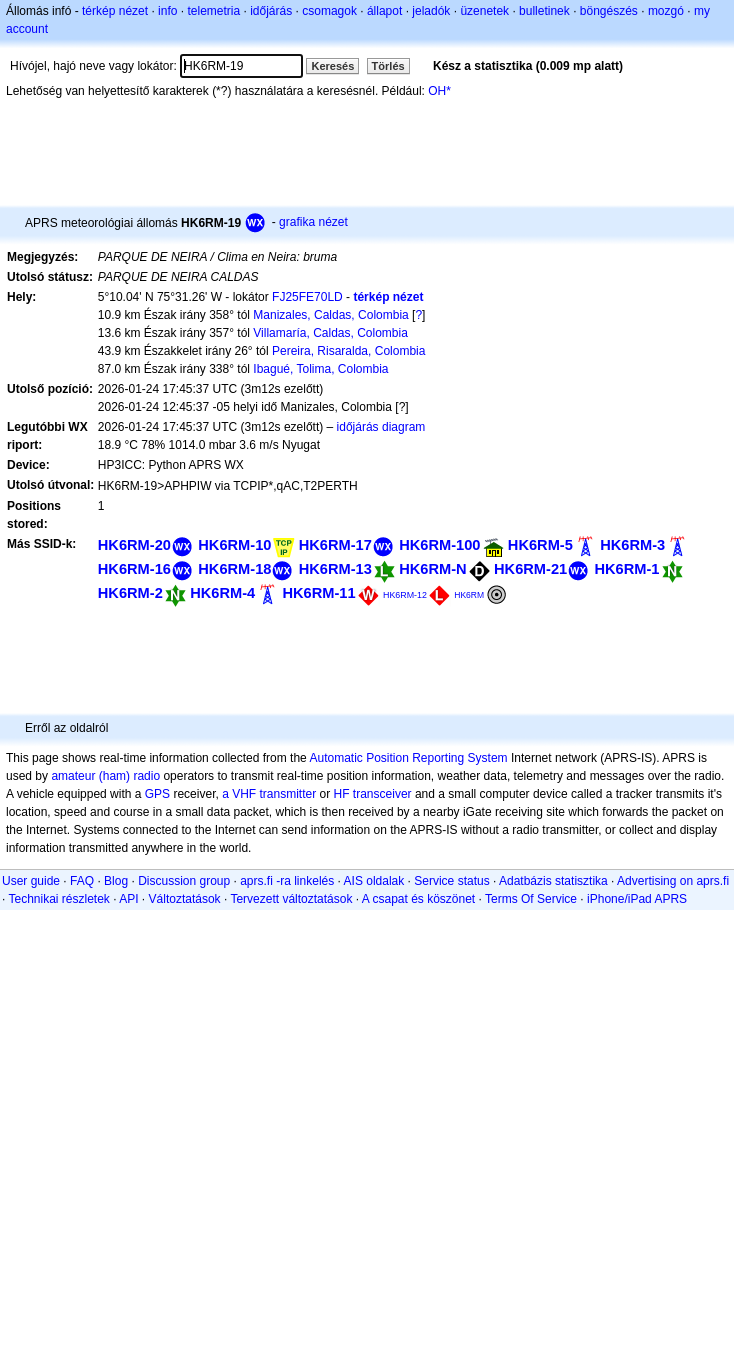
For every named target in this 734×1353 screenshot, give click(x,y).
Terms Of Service (531, 899)
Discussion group (184, 881)
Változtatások (185, 899)
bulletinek (544, 11)
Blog (116, 881)
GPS (157, 794)
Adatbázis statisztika (553, 881)
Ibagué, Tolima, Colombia (320, 369)
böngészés (609, 11)
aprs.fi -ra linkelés (287, 881)
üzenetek (484, 11)
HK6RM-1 (627, 569)
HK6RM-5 (540, 545)
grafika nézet (313, 222)
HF (342, 794)
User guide (31, 881)
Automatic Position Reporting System (408, 758)
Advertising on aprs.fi (673, 881)
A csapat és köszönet (418, 899)
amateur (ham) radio (105, 776)
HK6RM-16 (134, 569)
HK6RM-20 (134, 545)
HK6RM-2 (130, 593)
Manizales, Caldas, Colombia (330, 315)
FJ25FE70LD (307, 297)
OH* (439, 91)
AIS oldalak (374, 881)
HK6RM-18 (234, 569)
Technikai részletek (58, 899)
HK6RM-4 (222, 593)
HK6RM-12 (405, 595)
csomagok (329, 11)
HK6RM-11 (319, 593)
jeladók (431, 11)
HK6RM (469, 595)
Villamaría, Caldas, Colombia (330, 333)
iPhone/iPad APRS (637, 899)
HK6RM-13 (335, 569)
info (167, 11)
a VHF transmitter (269, 794)
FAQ (82, 881)
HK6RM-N (432, 569)
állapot (384, 11)
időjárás (271, 11)
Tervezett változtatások (291, 899)
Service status (451, 881)
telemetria (213, 11)
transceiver (382, 794)
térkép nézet (115, 11)
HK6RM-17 (335, 545)
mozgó (666, 11)
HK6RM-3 (632, 545)
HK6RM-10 (234, 545)
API (128, 899)
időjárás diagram (381, 427)
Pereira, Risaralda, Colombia (348, 351)
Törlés (388, 66)
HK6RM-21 (530, 569)
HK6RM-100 (439, 545)
